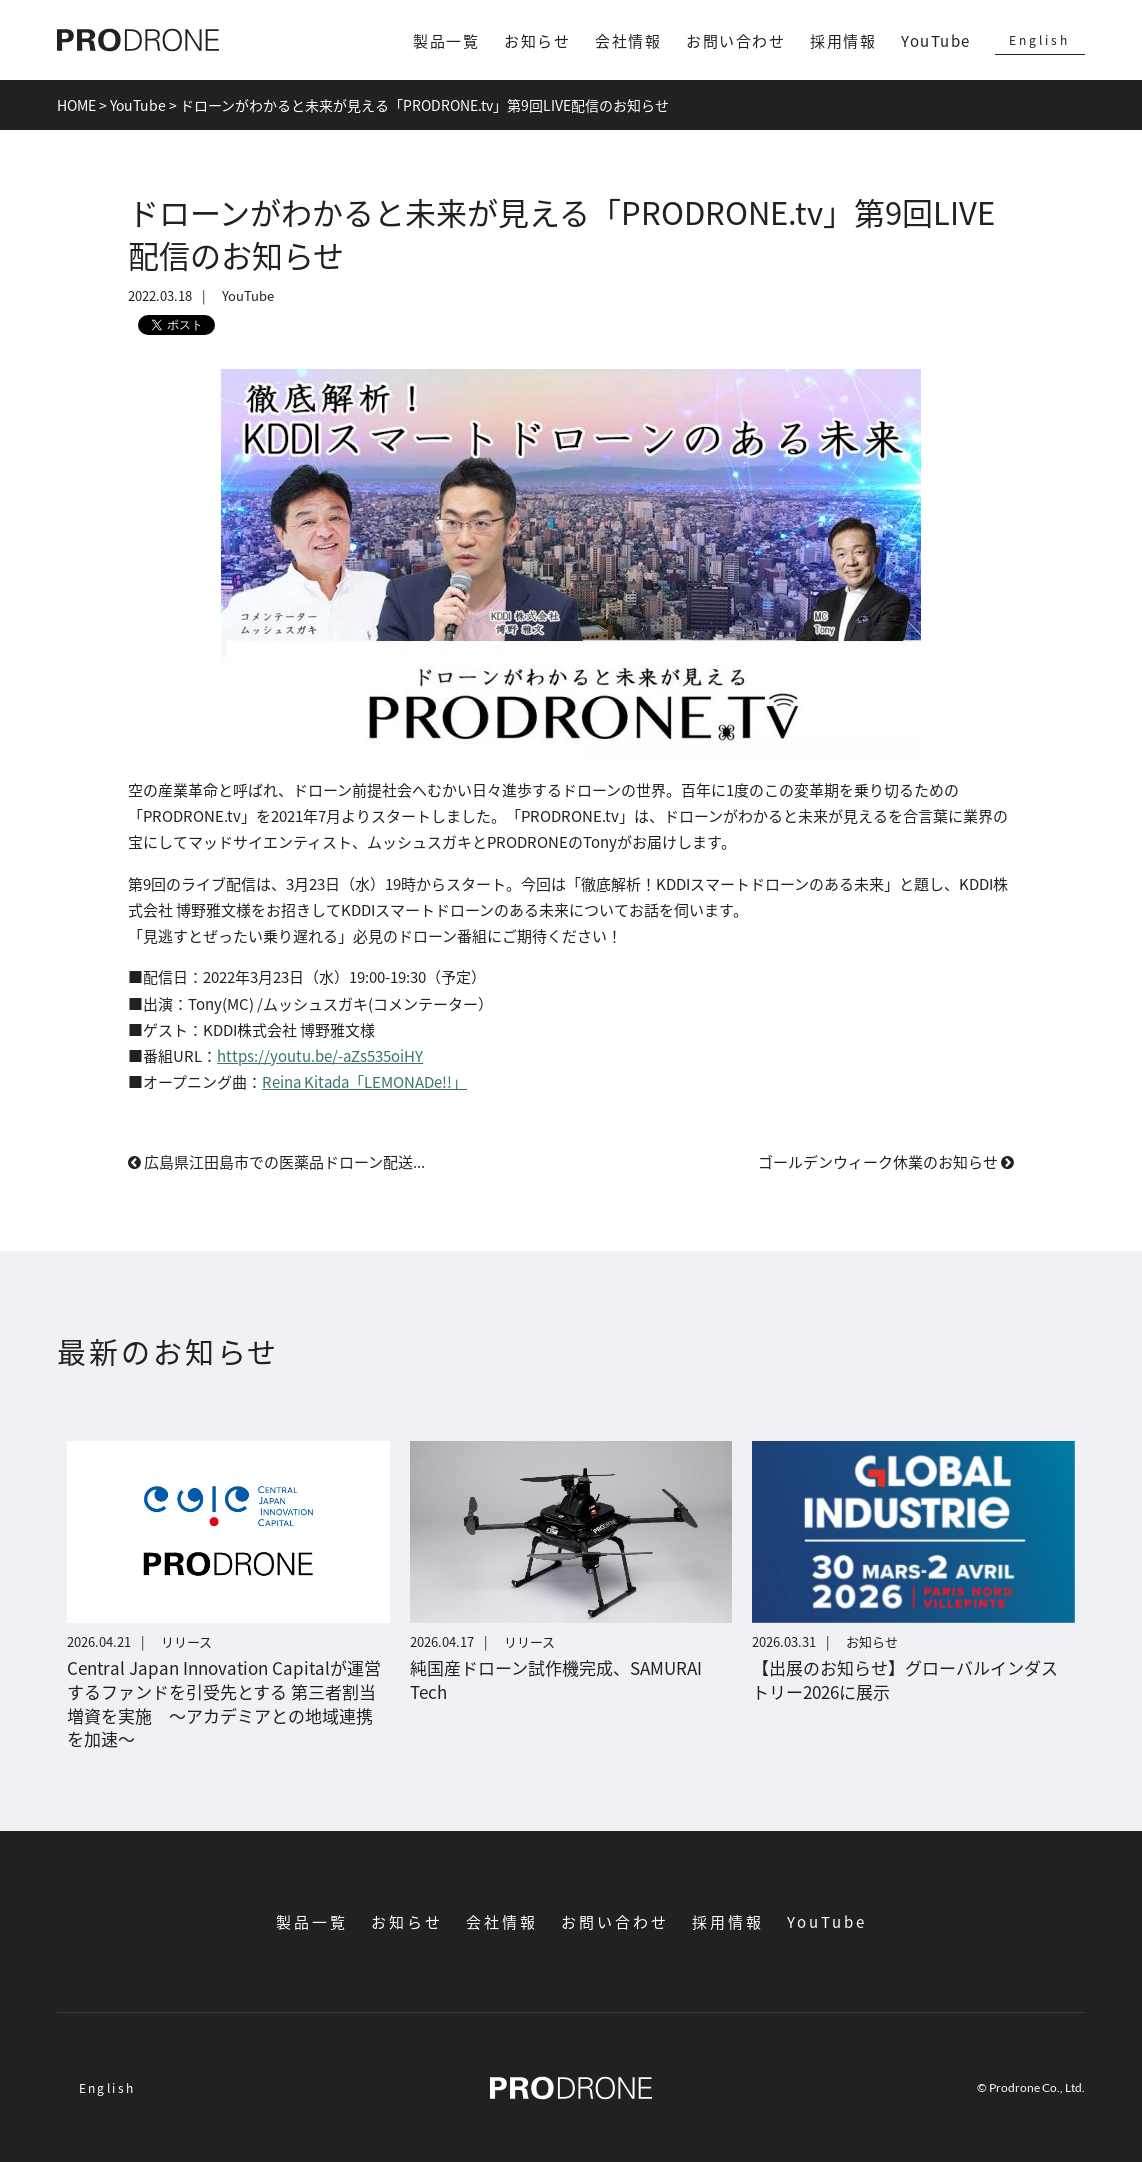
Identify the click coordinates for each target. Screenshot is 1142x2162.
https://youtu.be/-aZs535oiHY (320, 1055)
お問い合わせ (735, 40)
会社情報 (628, 40)
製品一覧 (446, 40)
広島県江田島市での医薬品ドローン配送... (276, 1161)
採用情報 (843, 40)
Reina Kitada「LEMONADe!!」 (364, 1081)
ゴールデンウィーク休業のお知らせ (886, 1161)
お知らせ (537, 40)
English (1039, 39)
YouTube (936, 40)
